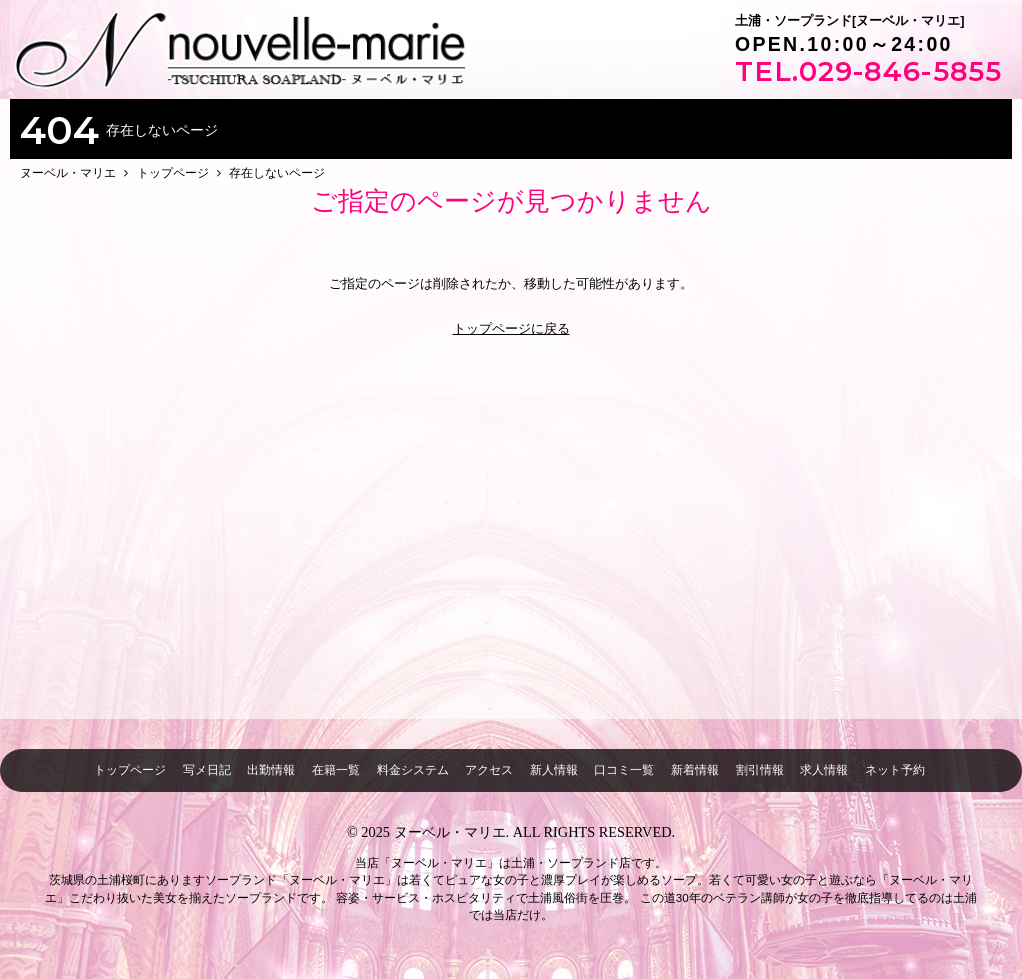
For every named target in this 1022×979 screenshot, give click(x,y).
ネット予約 (895, 769)
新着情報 (695, 769)
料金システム (413, 769)
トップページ (130, 769)
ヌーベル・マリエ (450, 832)
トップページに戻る (511, 328)
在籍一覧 (336, 769)
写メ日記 (207, 769)
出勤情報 (271, 769)
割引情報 (760, 769)
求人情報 (824, 769)
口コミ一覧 (624, 769)
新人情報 (554, 769)
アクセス (489, 769)
